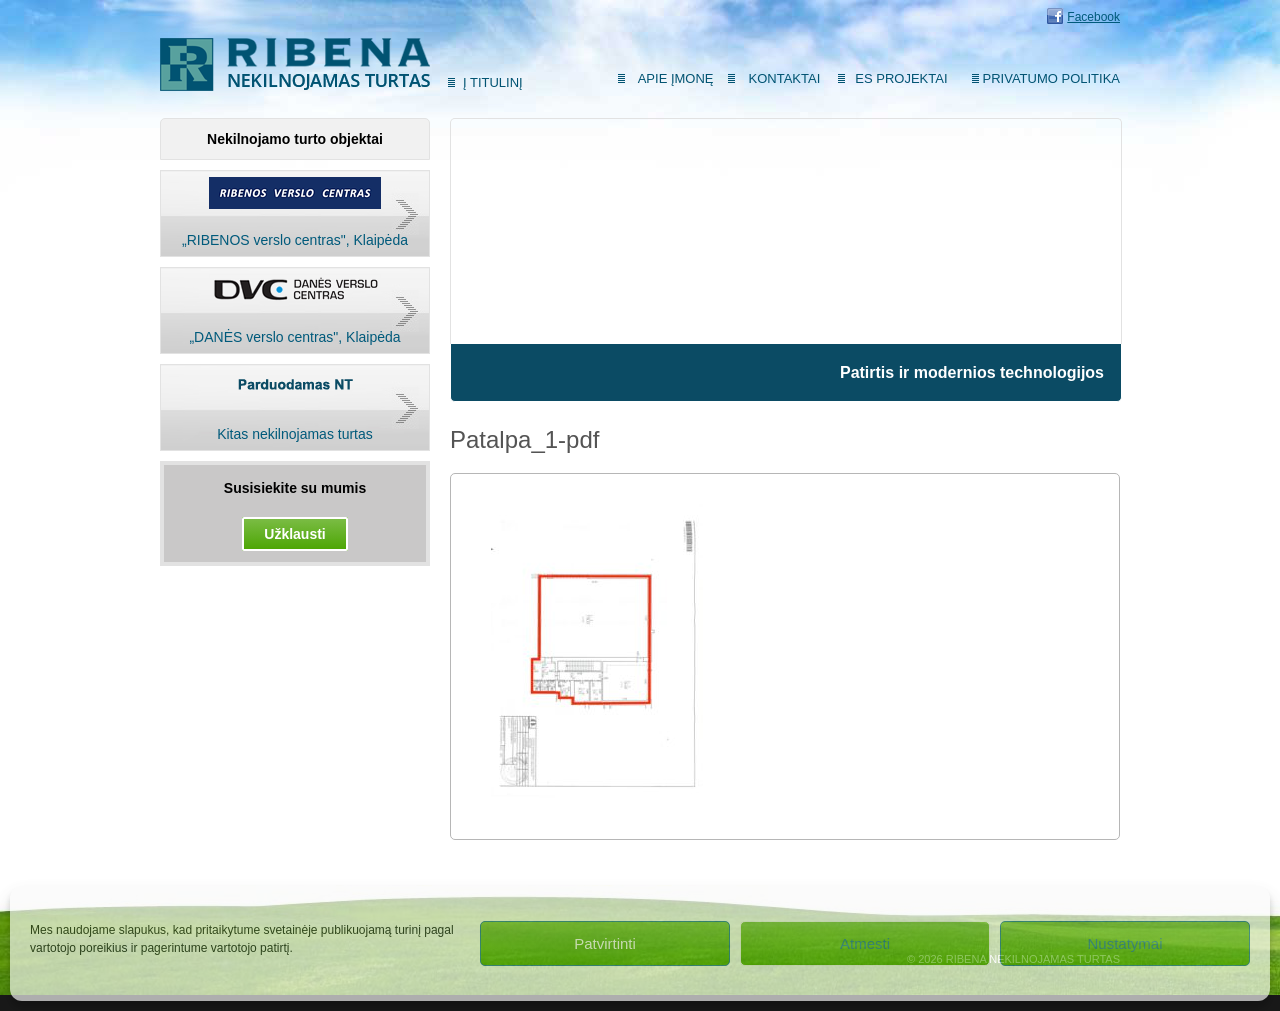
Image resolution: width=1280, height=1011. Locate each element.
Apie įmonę (676, 78)
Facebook (1093, 17)
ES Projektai (901, 78)
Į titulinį (493, 82)
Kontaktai (785, 78)
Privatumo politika (1051, 78)
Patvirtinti (605, 943)
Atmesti (865, 943)
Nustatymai (1124, 943)
